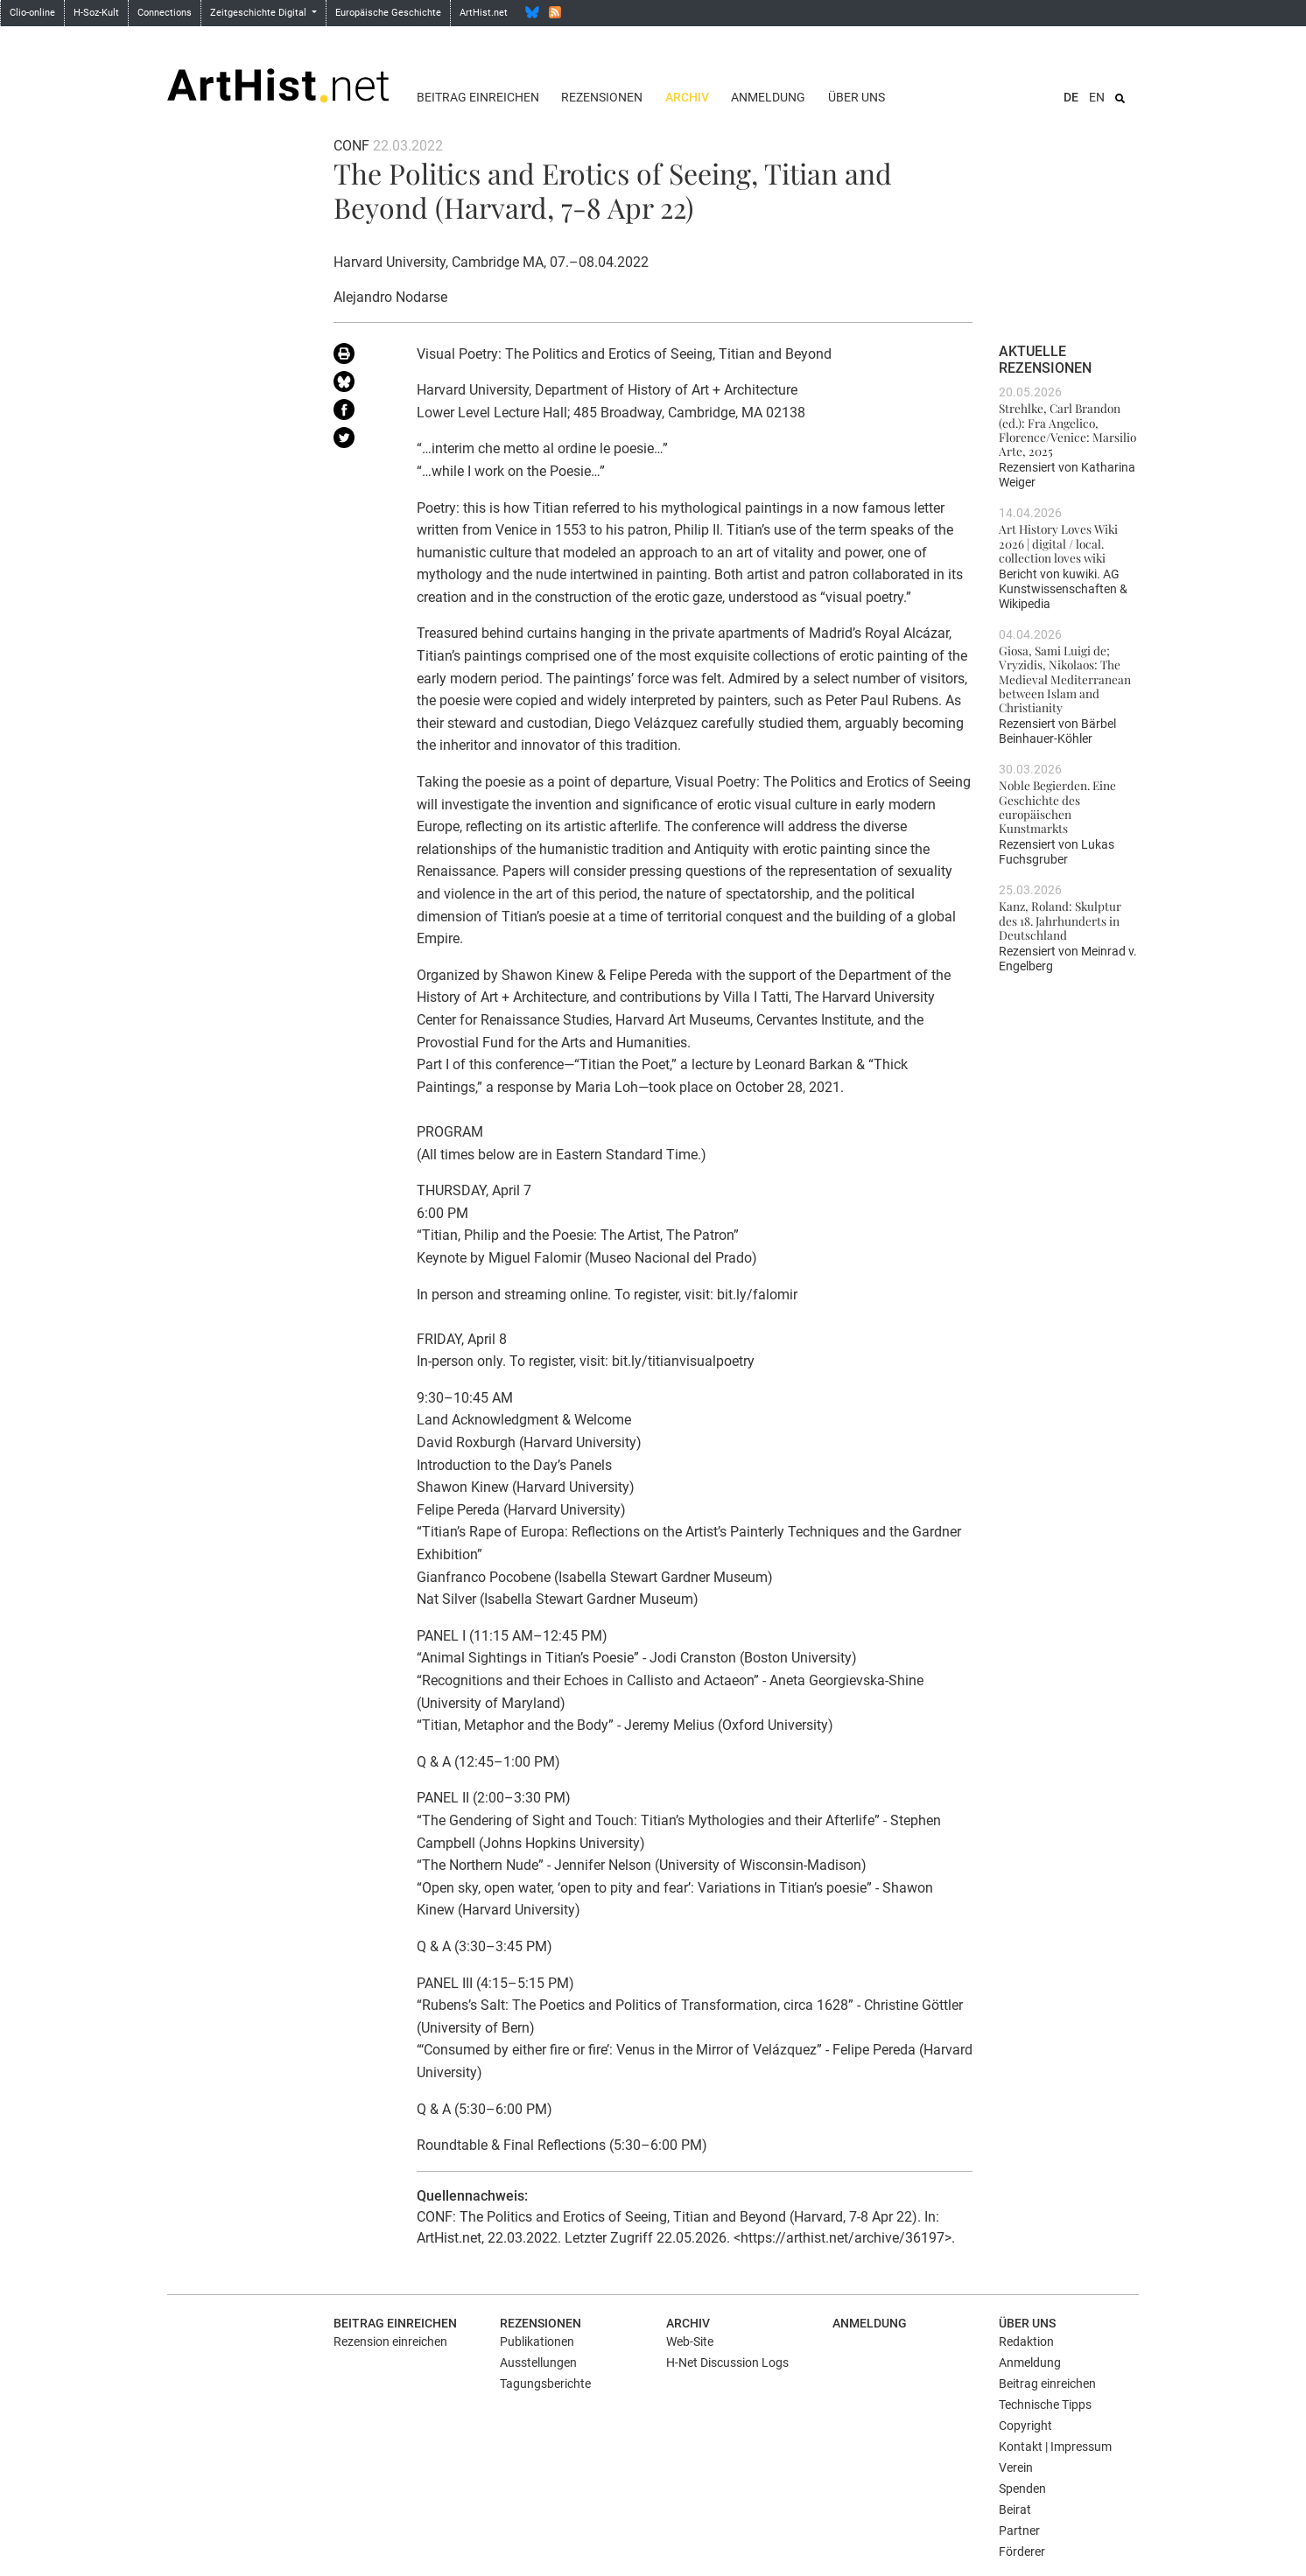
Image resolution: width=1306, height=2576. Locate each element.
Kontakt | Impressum (1055, 2447)
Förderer (1022, 2551)
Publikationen (537, 2341)
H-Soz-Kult (96, 12)
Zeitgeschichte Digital (259, 12)
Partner (1019, 2531)
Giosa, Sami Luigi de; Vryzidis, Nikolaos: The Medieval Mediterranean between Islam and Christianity (1065, 678)
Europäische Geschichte (388, 12)
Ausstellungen (538, 2363)
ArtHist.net (484, 12)
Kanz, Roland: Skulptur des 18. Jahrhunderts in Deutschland (1060, 920)
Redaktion (1026, 2341)
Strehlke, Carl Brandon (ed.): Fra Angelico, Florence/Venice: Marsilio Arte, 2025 (1067, 429)
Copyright (1025, 2425)
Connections (164, 12)
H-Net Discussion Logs (727, 2363)
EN (1097, 97)
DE (1071, 97)
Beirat (1015, 2509)
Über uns (856, 97)
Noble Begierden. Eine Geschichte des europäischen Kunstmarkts (1057, 806)
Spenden (1022, 2489)
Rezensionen (601, 97)
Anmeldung (768, 97)
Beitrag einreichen (478, 97)
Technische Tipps (1045, 2405)
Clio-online (32, 12)
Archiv (687, 97)
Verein (1016, 2467)
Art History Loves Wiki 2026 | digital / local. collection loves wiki (1058, 543)
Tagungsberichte (545, 2383)
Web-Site (689, 2341)
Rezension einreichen (390, 2341)
